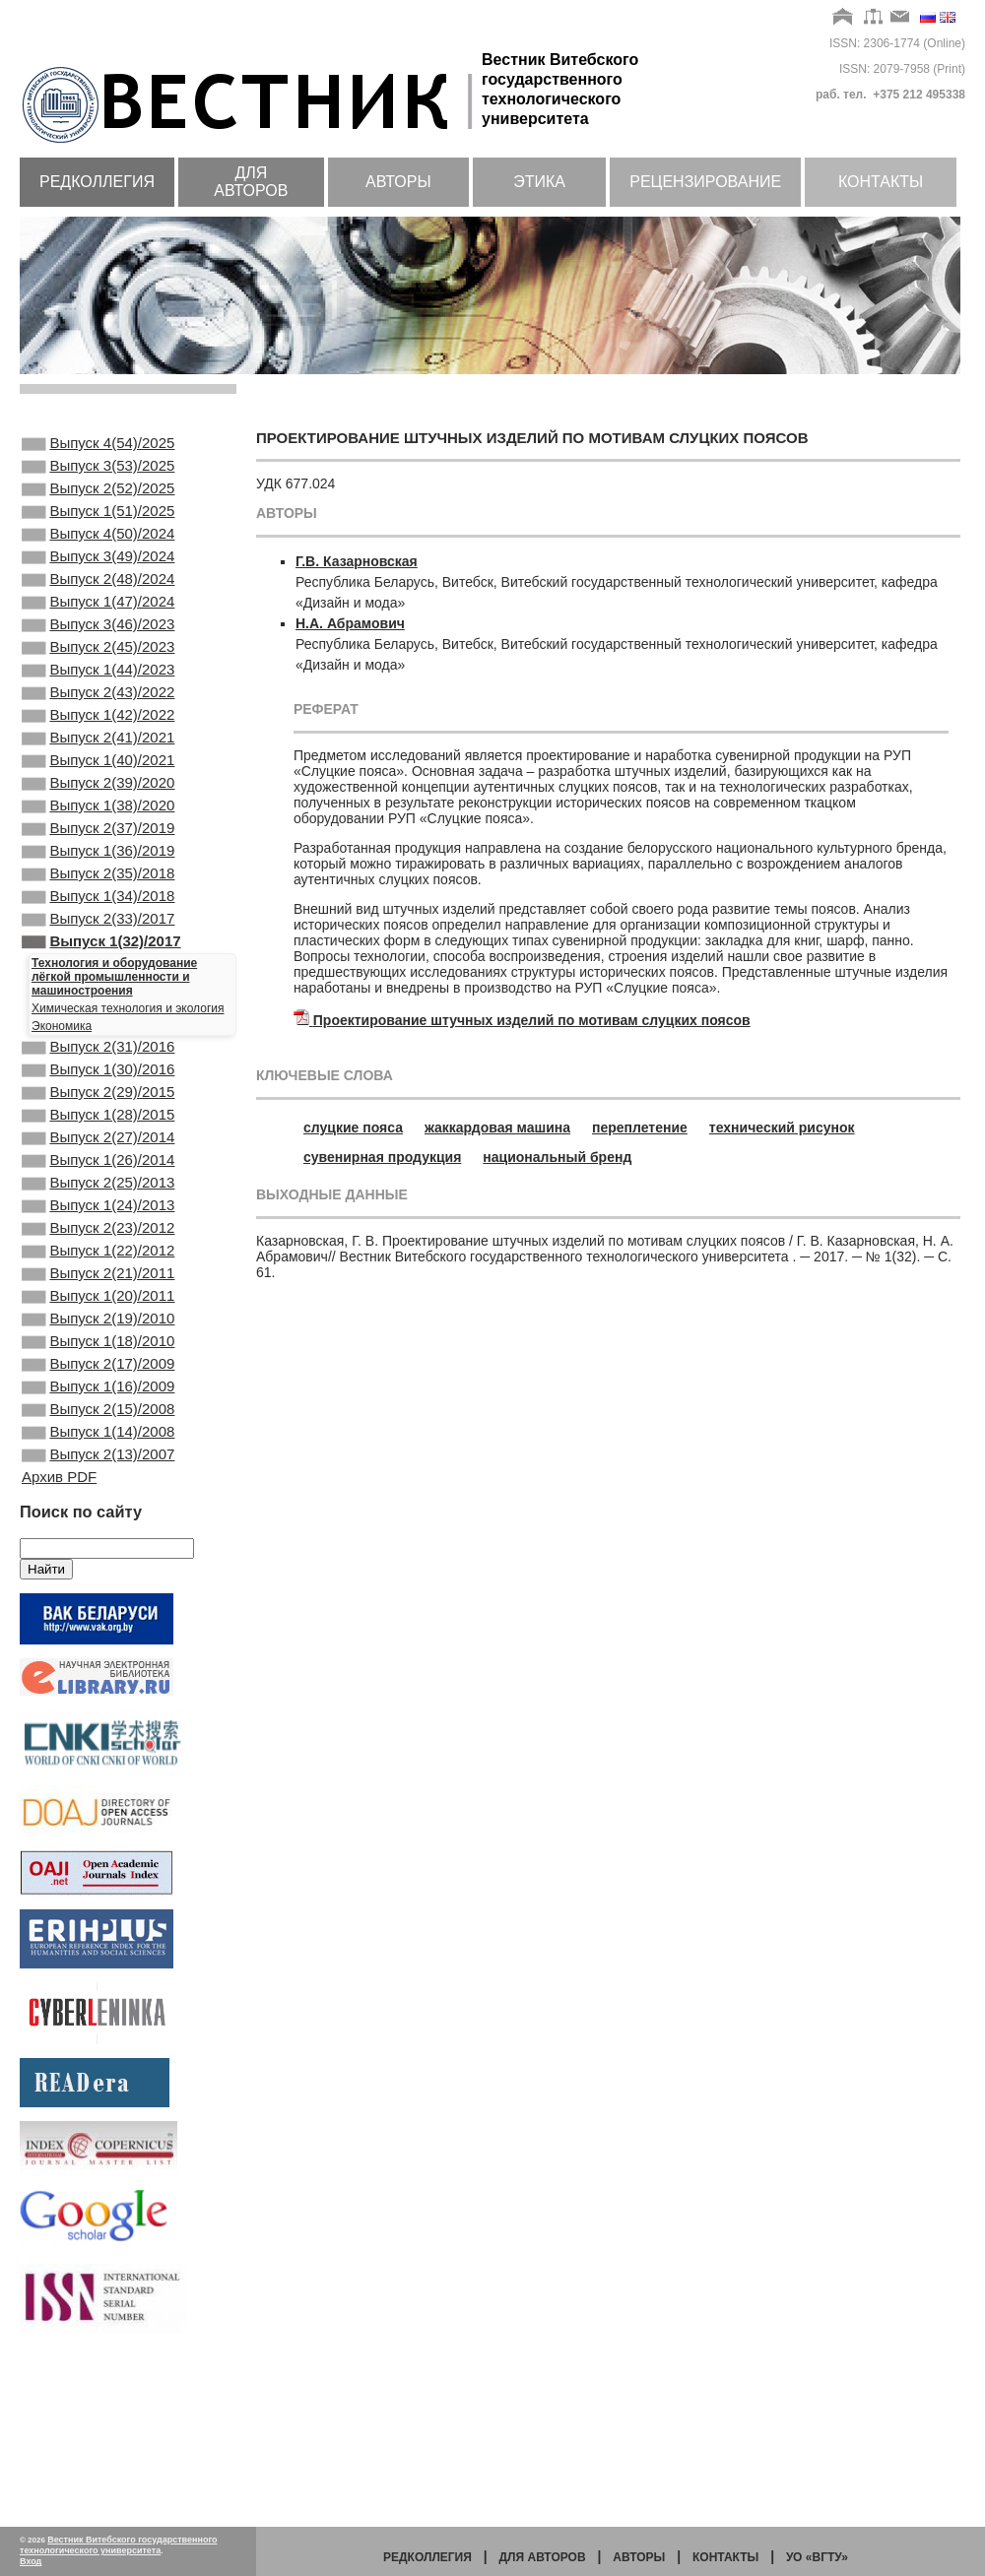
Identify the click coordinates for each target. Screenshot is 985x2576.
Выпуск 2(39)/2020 (98, 844)
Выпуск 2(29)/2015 (98, 1192)
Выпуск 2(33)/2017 (98, 1003)
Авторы (398, 181)
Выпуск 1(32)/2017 (101, 1030)
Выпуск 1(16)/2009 (98, 1538)
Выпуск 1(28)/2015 (98, 1219)
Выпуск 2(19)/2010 (98, 1458)
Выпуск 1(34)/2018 (98, 977)
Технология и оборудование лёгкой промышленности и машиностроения (114, 1067)
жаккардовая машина (497, 1127)
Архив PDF (59, 1642)
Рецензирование (705, 181)
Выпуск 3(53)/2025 (98, 471)
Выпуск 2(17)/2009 (98, 1511)
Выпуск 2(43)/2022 (98, 737)
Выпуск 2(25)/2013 (98, 1299)
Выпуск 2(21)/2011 (98, 1405)
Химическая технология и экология (128, 1099)
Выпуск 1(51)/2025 (98, 525)
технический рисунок (782, 1127)
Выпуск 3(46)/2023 (98, 658)
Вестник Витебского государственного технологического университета (119, 2545)
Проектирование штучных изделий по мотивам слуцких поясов (532, 1020)
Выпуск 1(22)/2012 (98, 1378)
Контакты (880, 181)
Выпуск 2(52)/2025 (98, 498)
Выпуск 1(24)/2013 (98, 1325)
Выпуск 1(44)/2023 (98, 711)
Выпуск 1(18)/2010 (98, 1485)
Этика (539, 181)
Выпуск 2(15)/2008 (98, 1565)
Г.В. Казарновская (357, 561)
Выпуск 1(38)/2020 (98, 870)
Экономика (62, 1117)
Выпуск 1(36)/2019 (98, 923)
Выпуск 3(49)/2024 (98, 578)
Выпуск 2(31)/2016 (98, 1139)
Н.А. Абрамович (350, 623)
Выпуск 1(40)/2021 (98, 817)
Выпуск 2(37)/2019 (98, 897)
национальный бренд (557, 1157)
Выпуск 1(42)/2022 (98, 764)
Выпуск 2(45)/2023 (98, 684)
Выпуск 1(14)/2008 (98, 1591)
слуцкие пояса (353, 1127)
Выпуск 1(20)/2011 (98, 1432)
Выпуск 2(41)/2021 (98, 791)
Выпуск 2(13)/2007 (98, 1618)
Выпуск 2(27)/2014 (98, 1245)
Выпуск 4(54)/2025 (98, 445)
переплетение (640, 1127)
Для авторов (251, 181)
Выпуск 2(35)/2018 (98, 950)
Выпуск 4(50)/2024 (98, 551)
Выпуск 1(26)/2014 (98, 1272)
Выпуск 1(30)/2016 (98, 1166)
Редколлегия (97, 181)
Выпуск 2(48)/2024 (98, 604)
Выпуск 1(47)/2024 (98, 631)
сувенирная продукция (382, 1157)
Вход (30, 2561)
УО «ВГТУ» (817, 2557)
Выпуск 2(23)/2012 (98, 1352)
